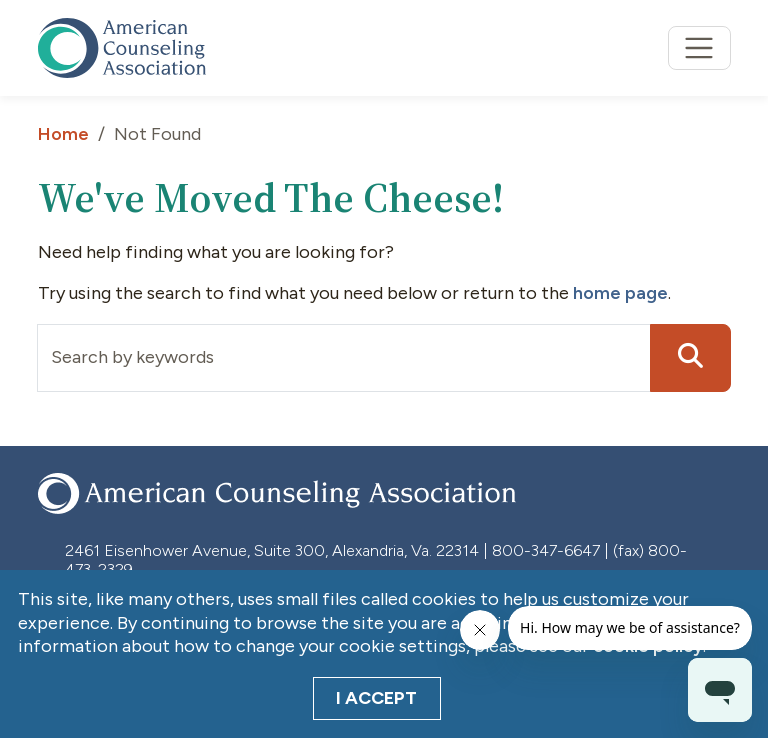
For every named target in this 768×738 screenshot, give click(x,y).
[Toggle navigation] (699, 48)
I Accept (376, 698)
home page (620, 293)
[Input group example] (344, 358)
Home (63, 134)
